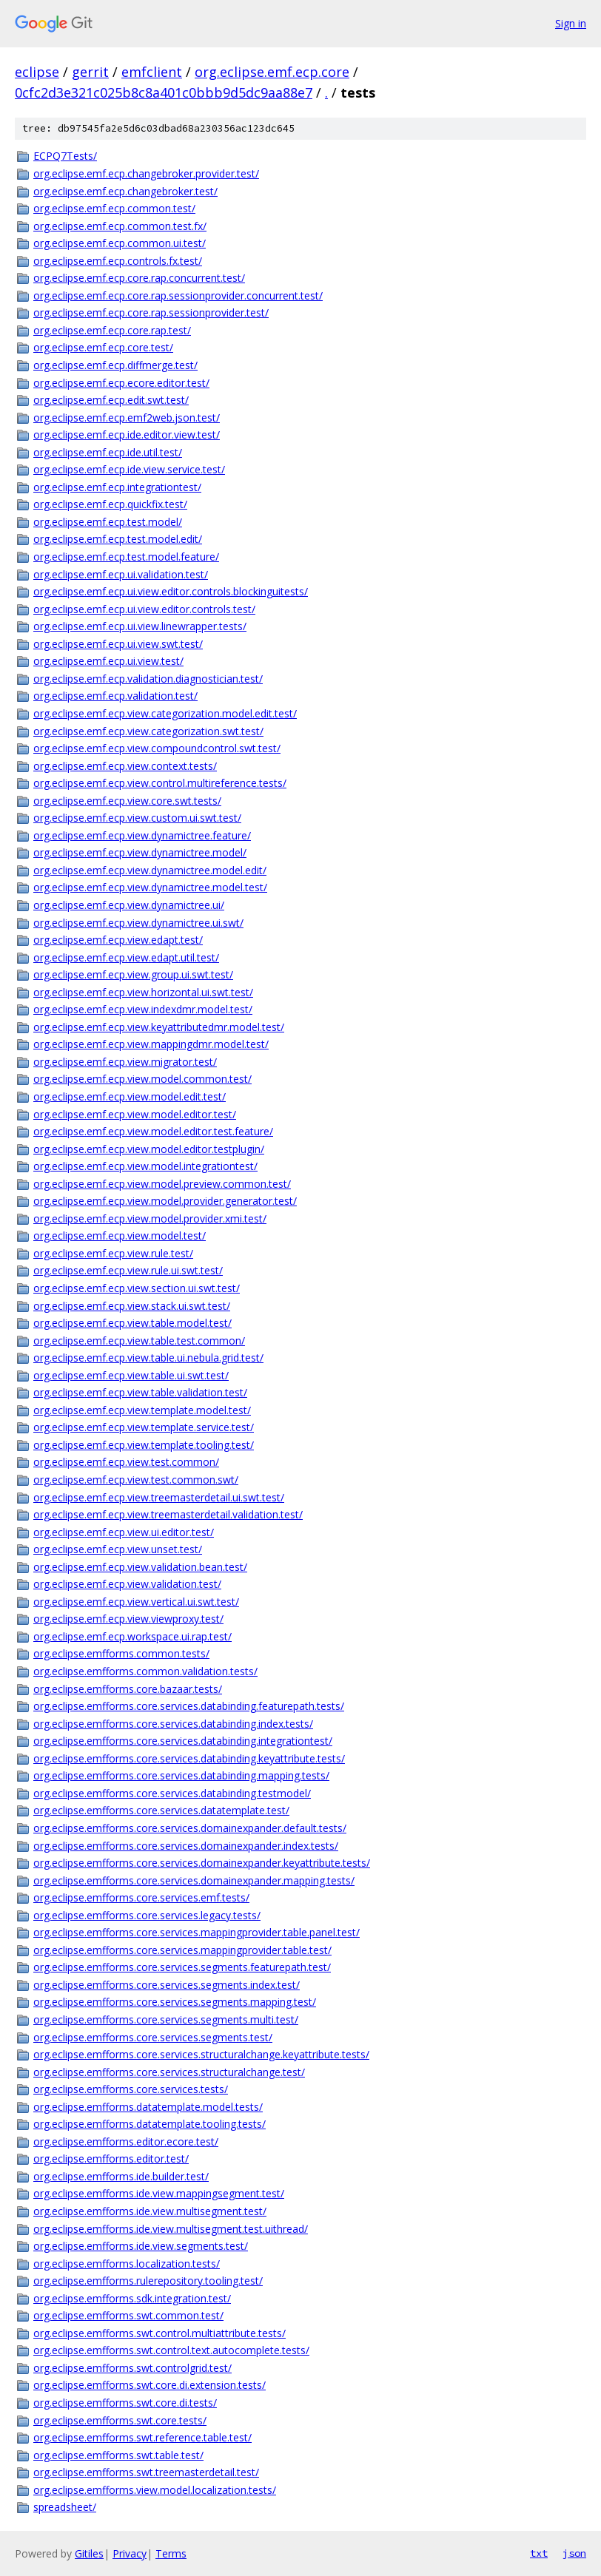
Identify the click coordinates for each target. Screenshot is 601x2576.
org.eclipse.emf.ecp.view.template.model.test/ (142, 1410)
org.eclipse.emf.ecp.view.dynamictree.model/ (139, 852)
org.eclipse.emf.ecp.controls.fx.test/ (117, 261)
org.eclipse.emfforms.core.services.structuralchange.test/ (169, 2072)
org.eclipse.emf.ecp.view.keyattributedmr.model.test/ (158, 1027)
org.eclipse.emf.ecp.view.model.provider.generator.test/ (165, 1201)
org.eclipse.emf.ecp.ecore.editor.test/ (121, 383)
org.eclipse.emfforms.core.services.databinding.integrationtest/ (182, 1741)
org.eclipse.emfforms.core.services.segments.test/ (152, 2037)
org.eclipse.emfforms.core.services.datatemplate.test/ (161, 1810)
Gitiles (89, 2553)
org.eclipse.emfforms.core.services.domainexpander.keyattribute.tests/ (201, 1863)
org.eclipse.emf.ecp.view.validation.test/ (127, 1584)
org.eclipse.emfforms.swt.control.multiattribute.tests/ (159, 2333)
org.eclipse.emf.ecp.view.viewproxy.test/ (128, 1619)
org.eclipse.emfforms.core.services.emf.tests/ (141, 1897)
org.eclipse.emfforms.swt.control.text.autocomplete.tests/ (171, 2350)
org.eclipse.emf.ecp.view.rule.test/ (113, 1253)
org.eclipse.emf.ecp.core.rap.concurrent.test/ (139, 278)
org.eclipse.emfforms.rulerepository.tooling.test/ (148, 2281)
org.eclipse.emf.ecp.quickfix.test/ (110, 504)
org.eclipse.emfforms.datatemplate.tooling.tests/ (149, 2124)
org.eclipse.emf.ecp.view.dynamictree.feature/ (142, 835)
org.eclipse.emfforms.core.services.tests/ (130, 2089)
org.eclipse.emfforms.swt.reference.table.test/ (142, 2437)
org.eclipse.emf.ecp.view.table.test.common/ (139, 1340)
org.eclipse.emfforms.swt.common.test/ (128, 2315)
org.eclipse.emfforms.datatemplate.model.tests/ (148, 2107)
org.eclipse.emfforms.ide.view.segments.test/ (140, 2246)
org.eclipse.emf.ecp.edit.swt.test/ (111, 400)
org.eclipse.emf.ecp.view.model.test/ (119, 1235)
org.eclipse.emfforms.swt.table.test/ (118, 2455)
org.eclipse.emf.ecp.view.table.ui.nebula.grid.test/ (148, 1357)
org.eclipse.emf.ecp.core (272, 72)
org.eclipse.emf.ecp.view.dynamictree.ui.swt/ (138, 923)
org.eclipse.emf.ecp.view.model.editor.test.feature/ (153, 1131)
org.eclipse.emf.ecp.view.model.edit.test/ (129, 1096)
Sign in (570, 23)
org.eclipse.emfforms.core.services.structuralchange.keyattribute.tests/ (201, 2054)
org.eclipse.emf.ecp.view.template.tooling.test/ (143, 1445)
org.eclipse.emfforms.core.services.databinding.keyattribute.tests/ (189, 1758)
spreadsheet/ (64, 2507)
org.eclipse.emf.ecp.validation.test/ (115, 696)
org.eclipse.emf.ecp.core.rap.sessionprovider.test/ (151, 312)
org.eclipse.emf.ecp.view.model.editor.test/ (134, 1114)
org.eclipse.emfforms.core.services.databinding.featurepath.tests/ (188, 1706)
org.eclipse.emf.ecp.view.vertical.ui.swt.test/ (136, 1602)
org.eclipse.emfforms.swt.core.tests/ (120, 2420)
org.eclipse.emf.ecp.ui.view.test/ (108, 661)
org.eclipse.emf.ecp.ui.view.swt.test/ (118, 644)
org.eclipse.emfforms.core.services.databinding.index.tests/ (173, 1724)
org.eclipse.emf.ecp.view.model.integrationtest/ (145, 1166)
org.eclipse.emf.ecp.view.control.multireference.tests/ (159, 783)
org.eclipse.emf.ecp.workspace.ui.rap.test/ (132, 1636)
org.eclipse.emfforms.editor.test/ (111, 2158)
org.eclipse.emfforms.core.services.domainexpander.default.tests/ (189, 1828)
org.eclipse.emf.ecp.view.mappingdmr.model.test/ (151, 1044)
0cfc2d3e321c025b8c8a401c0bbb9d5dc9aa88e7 (163, 92)
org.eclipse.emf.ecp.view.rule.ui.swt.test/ (128, 1270)
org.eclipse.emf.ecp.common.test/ (114, 208)
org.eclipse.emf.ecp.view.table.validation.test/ (140, 1392)
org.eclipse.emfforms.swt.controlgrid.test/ (132, 2368)
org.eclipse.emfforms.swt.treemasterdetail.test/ (146, 2472)
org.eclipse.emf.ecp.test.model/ (107, 522)
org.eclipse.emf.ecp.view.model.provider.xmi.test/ (149, 1218)
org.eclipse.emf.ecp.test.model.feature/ (126, 557)
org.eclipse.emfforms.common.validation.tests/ (145, 1671)
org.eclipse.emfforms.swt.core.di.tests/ (125, 2403)
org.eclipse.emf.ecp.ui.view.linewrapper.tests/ (139, 626)
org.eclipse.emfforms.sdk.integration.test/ (132, 2298)
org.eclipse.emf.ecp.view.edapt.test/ (118, 940)
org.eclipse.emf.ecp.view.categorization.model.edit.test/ (165, 713)
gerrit (90, 72)
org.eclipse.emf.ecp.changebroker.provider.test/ (146, 173)
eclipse (37, 72)
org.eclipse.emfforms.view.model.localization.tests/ (154, 2490)
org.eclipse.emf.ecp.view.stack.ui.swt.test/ (131, 1306)
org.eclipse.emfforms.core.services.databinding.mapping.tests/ (181, 1775)
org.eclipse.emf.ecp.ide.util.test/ (107, 452)
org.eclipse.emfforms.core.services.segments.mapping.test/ (174, 2002)
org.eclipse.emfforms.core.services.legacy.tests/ (147, 1915)
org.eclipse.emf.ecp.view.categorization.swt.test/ (148, 731)
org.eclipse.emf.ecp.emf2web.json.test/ (126, 417)
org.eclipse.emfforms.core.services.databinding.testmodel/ (172, 1793)
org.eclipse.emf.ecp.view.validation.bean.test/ (140, 1567)
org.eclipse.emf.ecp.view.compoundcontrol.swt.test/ (157, 748)
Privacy (130, 2553)
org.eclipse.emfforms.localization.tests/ (126, 2263)
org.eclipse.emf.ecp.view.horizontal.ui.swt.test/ (143, 992)
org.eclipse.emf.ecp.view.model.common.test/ (142, 1079)
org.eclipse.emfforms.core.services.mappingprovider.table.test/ (182, 1950)
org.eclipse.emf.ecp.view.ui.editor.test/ (123, 1532)
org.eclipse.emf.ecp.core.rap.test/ (112, 330)
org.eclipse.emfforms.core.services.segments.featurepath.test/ (182, 1967)
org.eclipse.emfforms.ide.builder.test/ (121, 2176)
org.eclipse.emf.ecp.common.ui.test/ (119, 243)
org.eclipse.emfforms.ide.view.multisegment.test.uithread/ (170, 2229)
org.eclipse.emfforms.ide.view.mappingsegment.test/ (158, 2193)
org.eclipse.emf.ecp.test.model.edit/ (117, 539)
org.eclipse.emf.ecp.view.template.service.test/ (143, 1427)
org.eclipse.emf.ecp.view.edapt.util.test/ (126, 957)
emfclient (151, 72)
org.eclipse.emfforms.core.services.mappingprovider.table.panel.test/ (196, 1932)
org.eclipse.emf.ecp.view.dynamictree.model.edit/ (149, 870)
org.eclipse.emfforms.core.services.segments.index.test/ (166, 1985)
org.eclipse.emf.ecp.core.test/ (103, 347)
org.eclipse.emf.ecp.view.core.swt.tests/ (127, 801)
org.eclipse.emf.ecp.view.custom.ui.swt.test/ (137, 818)
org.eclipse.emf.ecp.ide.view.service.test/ (129, 469)
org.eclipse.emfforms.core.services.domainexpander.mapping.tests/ (194, 1880)
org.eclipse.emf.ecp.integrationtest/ (117, 487)
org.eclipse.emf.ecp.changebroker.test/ (125, 191)
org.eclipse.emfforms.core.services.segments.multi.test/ (165, 2019)
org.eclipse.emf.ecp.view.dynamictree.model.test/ (150, 887)
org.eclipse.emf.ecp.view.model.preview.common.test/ (162, 1184)
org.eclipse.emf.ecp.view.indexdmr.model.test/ (142, 1009)
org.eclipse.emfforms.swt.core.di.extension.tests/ (149, 2385)
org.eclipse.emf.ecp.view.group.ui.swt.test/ (133, 974)
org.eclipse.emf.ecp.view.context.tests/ (125, 766)
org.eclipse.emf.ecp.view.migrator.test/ (125, 1062)
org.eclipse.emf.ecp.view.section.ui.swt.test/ (136, 1288)
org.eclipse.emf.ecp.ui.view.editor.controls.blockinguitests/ (170, 591)
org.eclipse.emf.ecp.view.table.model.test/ (132, 1323)
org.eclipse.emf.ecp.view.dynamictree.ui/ (128, 905)
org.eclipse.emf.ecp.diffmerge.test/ (115, 365)
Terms (171, 2553)
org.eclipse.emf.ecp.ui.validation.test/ (120, 574)
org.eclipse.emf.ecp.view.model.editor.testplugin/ (148, 1149)
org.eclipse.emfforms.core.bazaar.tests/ (127, 1689)
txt (539, 2553)
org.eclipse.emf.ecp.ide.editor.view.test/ (126, 434)
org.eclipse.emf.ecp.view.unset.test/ (117, 1549)
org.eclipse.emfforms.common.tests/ (121, 1653)
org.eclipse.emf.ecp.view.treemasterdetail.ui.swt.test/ (158, 1497)
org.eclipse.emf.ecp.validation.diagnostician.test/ (148, 679)
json (574, 2553)
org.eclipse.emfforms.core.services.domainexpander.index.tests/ (185, 1846)
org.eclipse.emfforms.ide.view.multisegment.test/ (149, 2211)
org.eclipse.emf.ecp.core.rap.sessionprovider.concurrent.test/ (178, 295)
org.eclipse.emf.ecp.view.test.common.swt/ (135, 1480)
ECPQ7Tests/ (65, 156)
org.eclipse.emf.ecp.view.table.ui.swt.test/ (131, 1375)
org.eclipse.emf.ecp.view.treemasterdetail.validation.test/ (168, 1514)
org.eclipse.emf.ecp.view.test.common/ (126, 1462)
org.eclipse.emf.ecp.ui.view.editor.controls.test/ (144, 609)
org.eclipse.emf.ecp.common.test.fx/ (120, 226)
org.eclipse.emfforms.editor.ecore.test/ (125, 2141)
